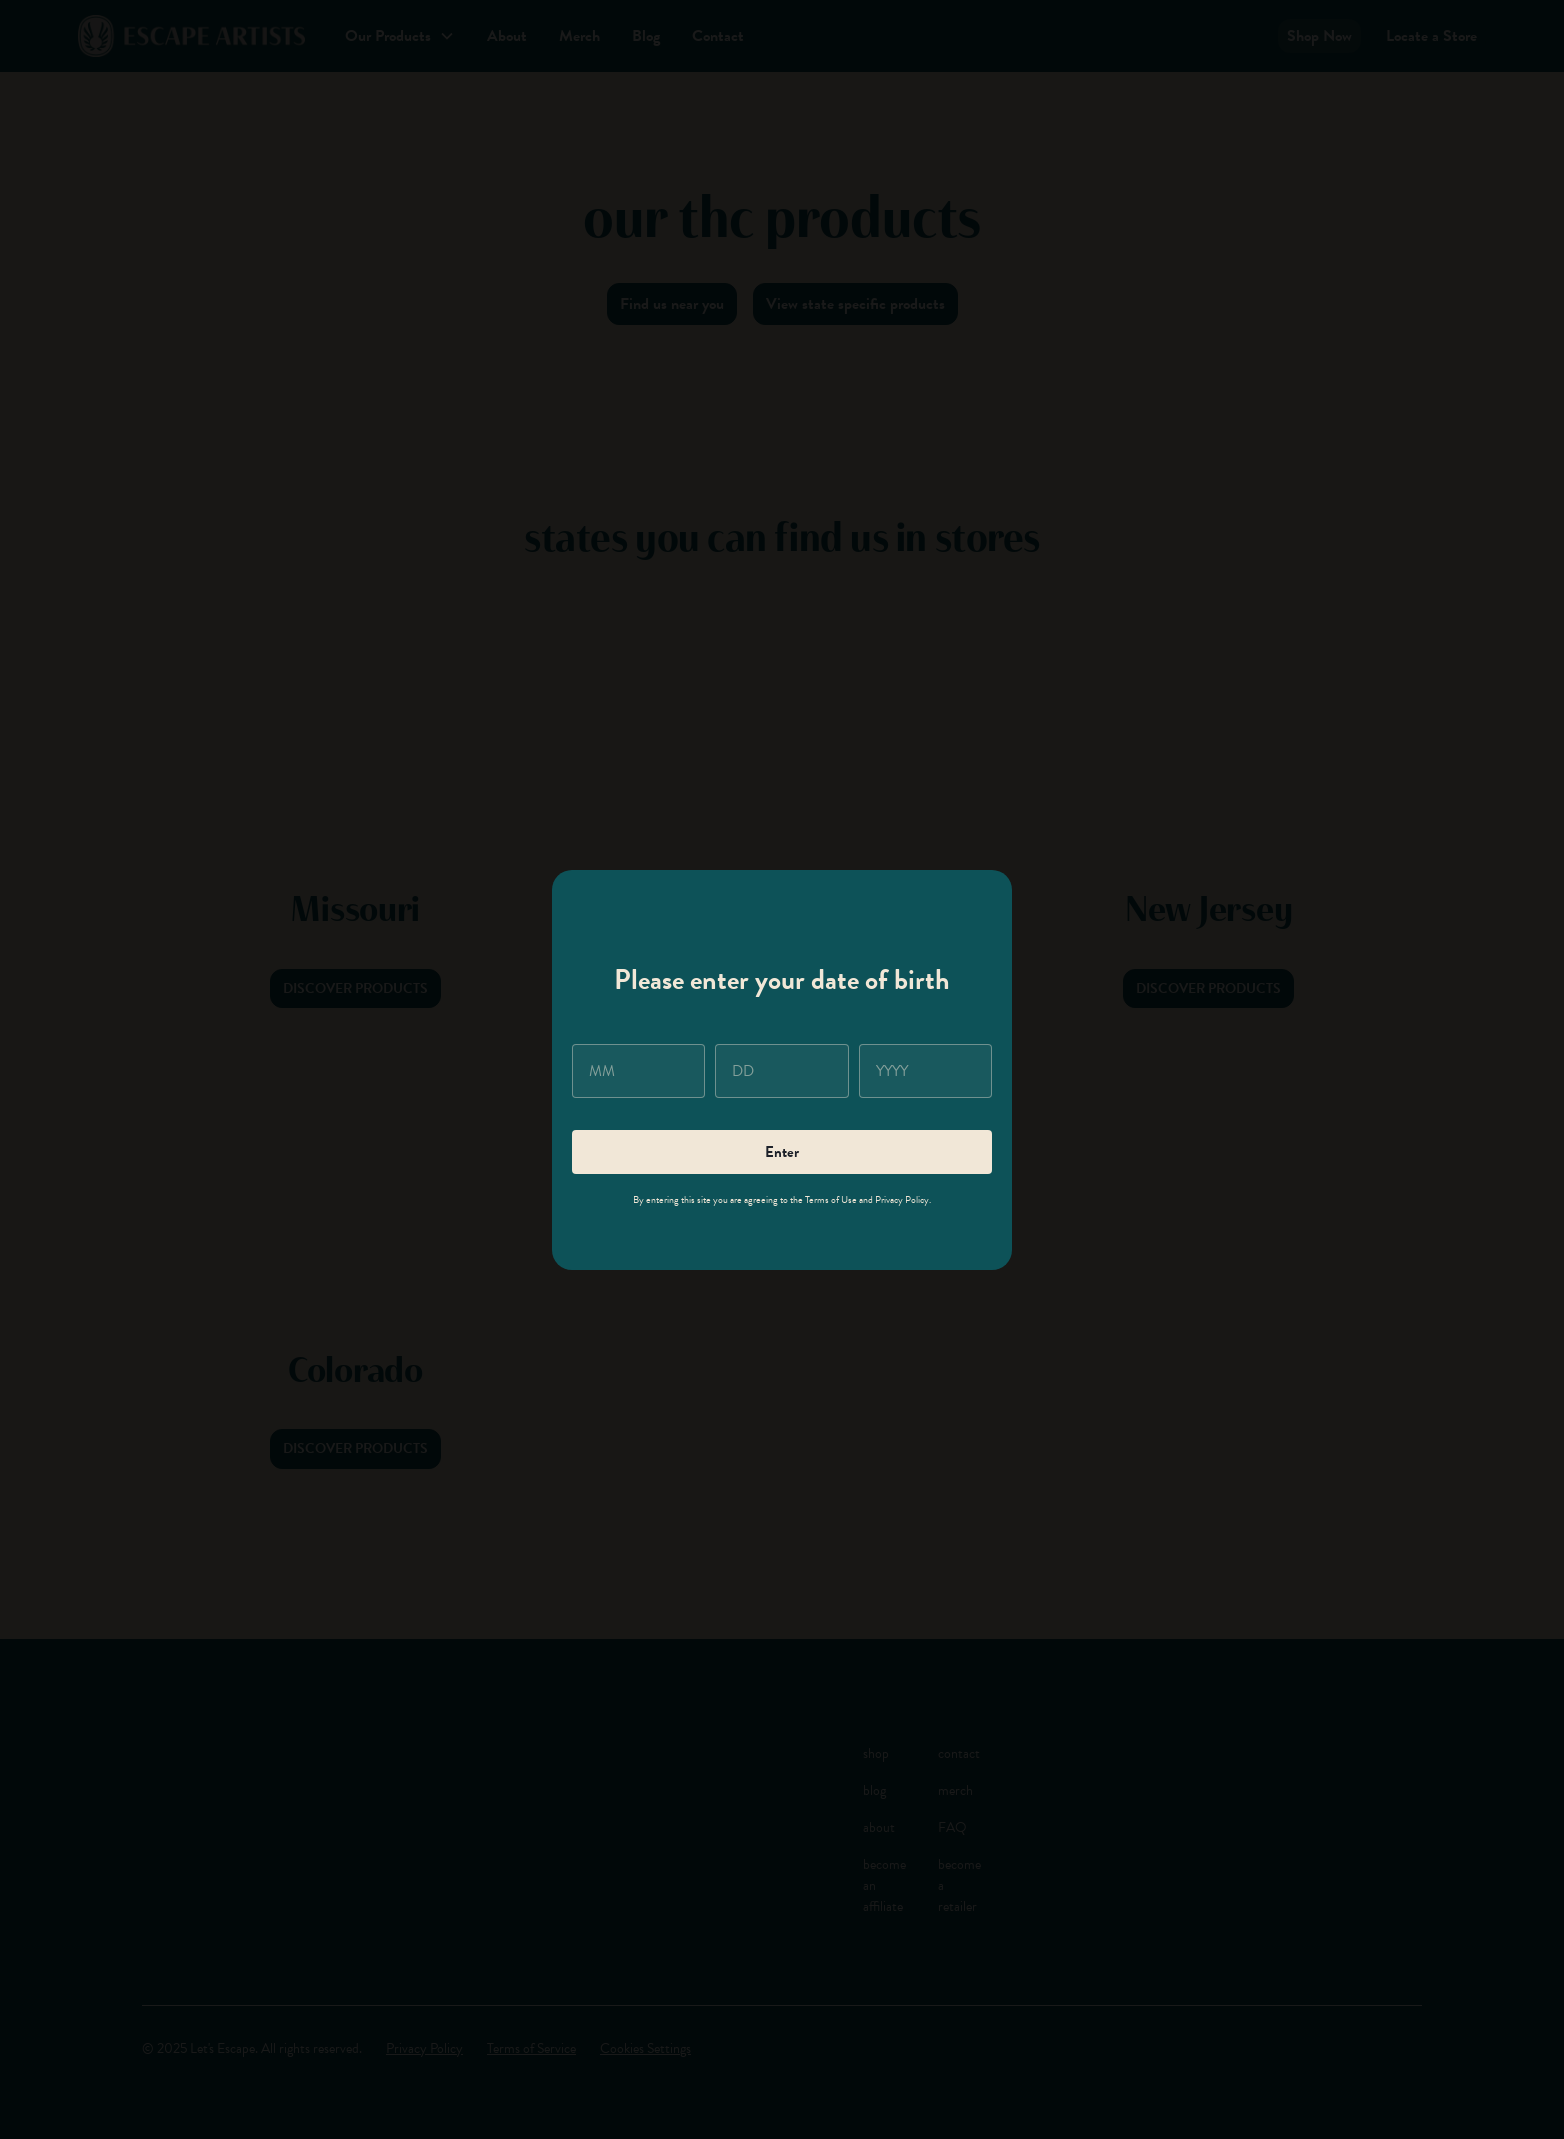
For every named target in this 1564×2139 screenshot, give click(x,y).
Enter (782, 1152)
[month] (638, 1071)
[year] (925, 1071)
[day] (781, 1071)
